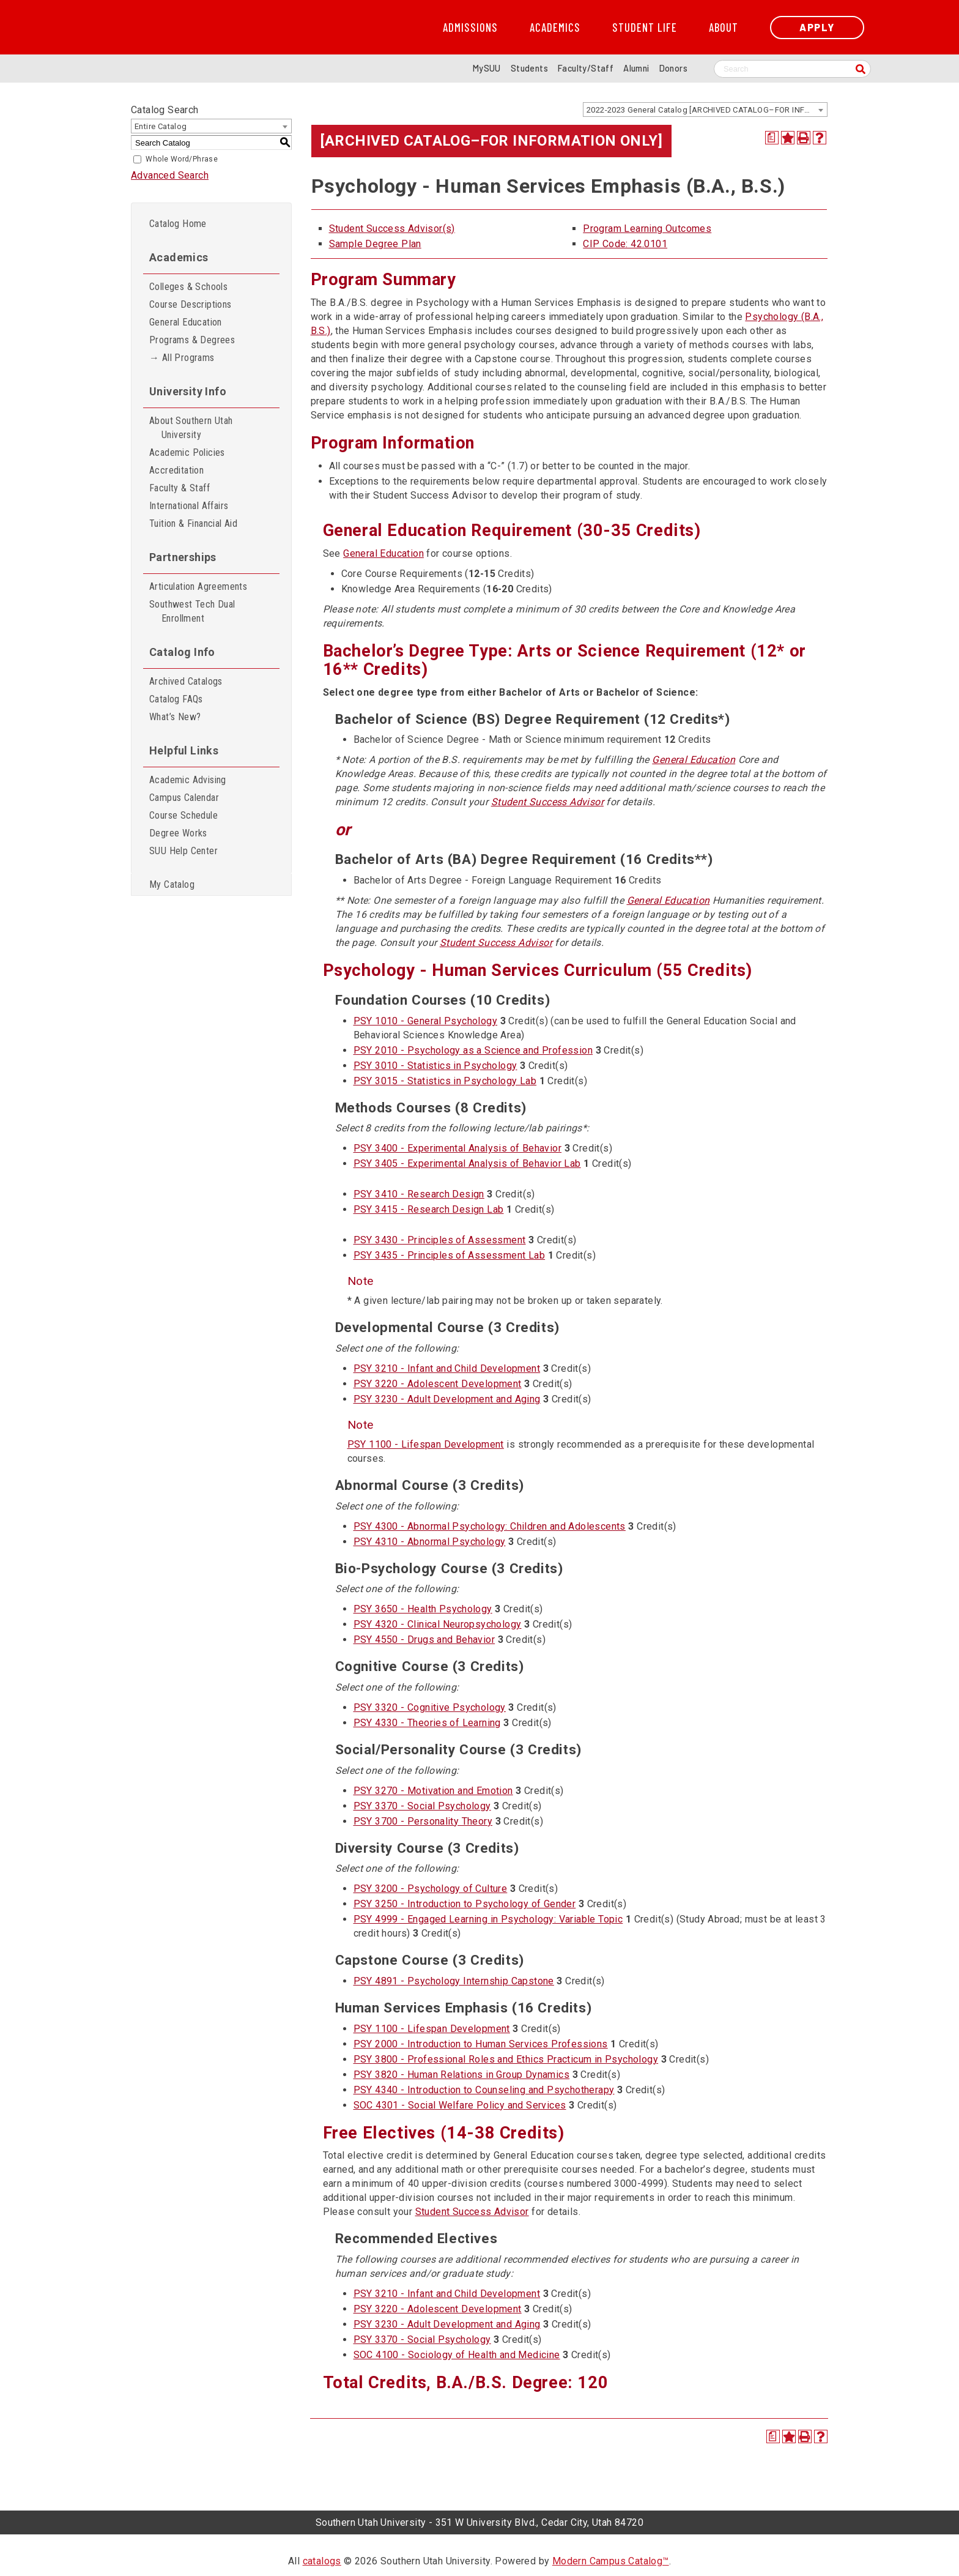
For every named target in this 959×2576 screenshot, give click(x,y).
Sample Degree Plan (375, 244)
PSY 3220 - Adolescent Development (438, 1384)
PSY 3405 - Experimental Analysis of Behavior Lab (467, 1163)
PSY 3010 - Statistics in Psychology (435, 1065)
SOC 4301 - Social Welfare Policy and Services (460, 2105)
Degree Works (178, 833)
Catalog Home (178, 223)
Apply (817, 27)
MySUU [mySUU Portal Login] (487, 68)
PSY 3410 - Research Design (419, 1194)
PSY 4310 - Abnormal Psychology (430, 1541)
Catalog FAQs (176, 699)
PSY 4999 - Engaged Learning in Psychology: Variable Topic (488, 1919)
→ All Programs (182, 357)
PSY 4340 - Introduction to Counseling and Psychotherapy (484, 2090)
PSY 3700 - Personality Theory (423, 1821)
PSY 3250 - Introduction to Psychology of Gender (465, 1904)
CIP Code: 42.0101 (625, 244)
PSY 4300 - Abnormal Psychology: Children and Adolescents (490, 1526)
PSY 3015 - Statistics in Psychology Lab (445, 1081)
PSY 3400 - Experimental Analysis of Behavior (458, 1148)
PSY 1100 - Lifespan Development (425, 1444)
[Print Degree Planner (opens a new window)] (772, 137)
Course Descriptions (190, 304)
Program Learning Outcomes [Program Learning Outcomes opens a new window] (647, 228)
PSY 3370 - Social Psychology (422, 1806)
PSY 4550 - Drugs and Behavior (424, 1639)
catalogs (322, 2561)
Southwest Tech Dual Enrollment (192, 611)
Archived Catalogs (186, 681)
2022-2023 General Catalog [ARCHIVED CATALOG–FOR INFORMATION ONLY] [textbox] (707, 109)
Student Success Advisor (547, 802)
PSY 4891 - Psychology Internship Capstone (454, 1981)
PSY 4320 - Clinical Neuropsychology (438, 1624)
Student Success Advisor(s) (392, 228)
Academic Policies (187, 452)
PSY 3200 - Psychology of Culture (431, 1888)
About (723, 27)
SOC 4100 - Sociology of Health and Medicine (457, 2355)
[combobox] (705, 109)
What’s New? (175, 717)
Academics (555, 27)
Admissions (470, 27)
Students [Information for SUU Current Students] (529, 68)
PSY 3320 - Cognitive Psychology (430, 1707)
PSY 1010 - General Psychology (426, 1021)
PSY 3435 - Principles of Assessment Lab (450, 1255)
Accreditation (176, 470)
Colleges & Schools (188, 286)
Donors (673, 68)
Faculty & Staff (179, 488)
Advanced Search (170, 175)
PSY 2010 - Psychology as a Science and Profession (473, 1050)
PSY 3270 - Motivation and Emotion (433, 1790)
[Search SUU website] (792, 69)
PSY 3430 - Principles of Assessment (440, 1240)
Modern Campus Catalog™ (610, 2561)
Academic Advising (187, 780)
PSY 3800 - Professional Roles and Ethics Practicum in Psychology (506, 2059)
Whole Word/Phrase (182, 159)
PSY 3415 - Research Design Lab (429, 1209)
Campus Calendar (184, 797)
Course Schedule (183, 815)
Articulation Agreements (198, 586)
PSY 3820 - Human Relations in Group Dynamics (462, 2074)
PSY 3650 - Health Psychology (423, 1609)
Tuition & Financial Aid (193, 523)
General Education (185, 322)
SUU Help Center (183, 851)
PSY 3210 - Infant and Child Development (447, 1368)
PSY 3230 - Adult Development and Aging (447, 1399)
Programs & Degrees (192, 340)
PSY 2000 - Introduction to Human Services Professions (481, 2044)
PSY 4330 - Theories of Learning (427, 1723)
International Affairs (188, 506)
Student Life (644, 27)
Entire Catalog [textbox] (161, 126)
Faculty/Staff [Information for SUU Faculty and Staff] (585, 68)
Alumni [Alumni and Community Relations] (636, 68)
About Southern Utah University (191, 428)
